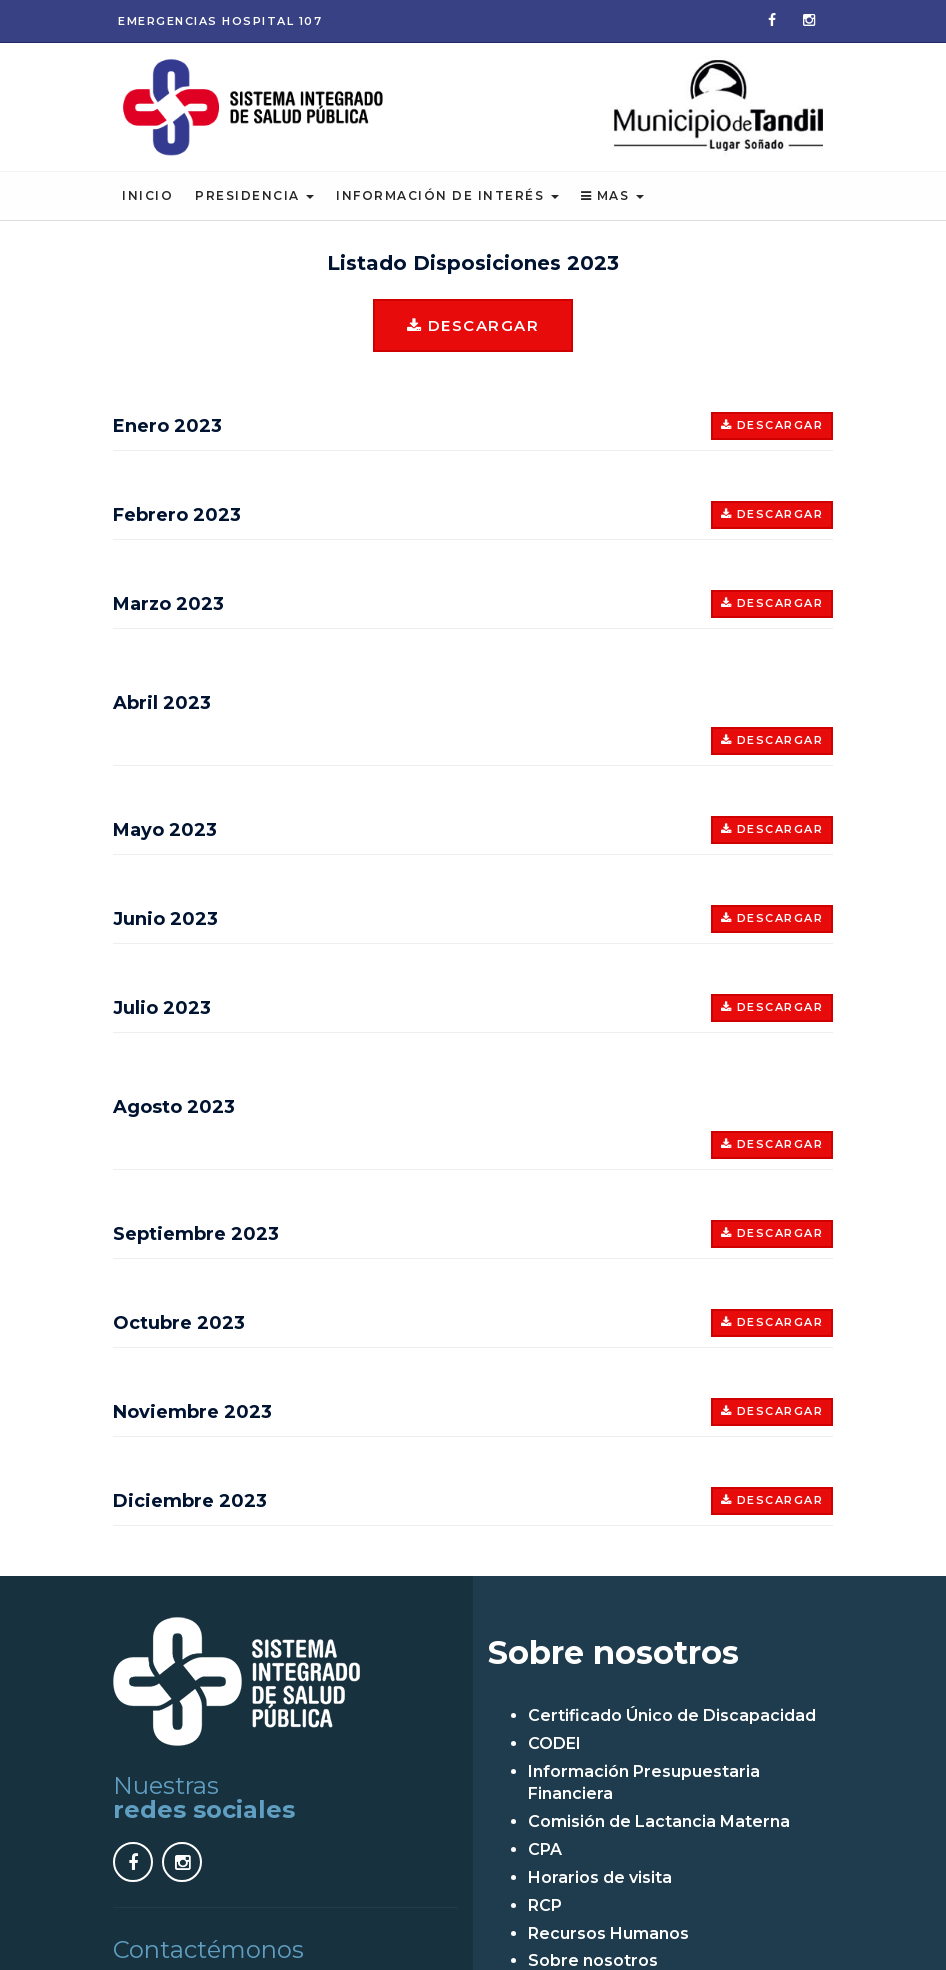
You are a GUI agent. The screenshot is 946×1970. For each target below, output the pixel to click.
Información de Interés (447, 193)
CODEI (554, 1740)
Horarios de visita (600, 1874)
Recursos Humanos (608, 1930)
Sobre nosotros (593, 1958)
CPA (545, 1847)
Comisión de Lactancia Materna (659, 1819)
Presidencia (254, 193)
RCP (545, 1902)
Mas (612, 193)
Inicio (147, 193)
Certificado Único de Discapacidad (672, 1712)
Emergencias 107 (220, 21)
